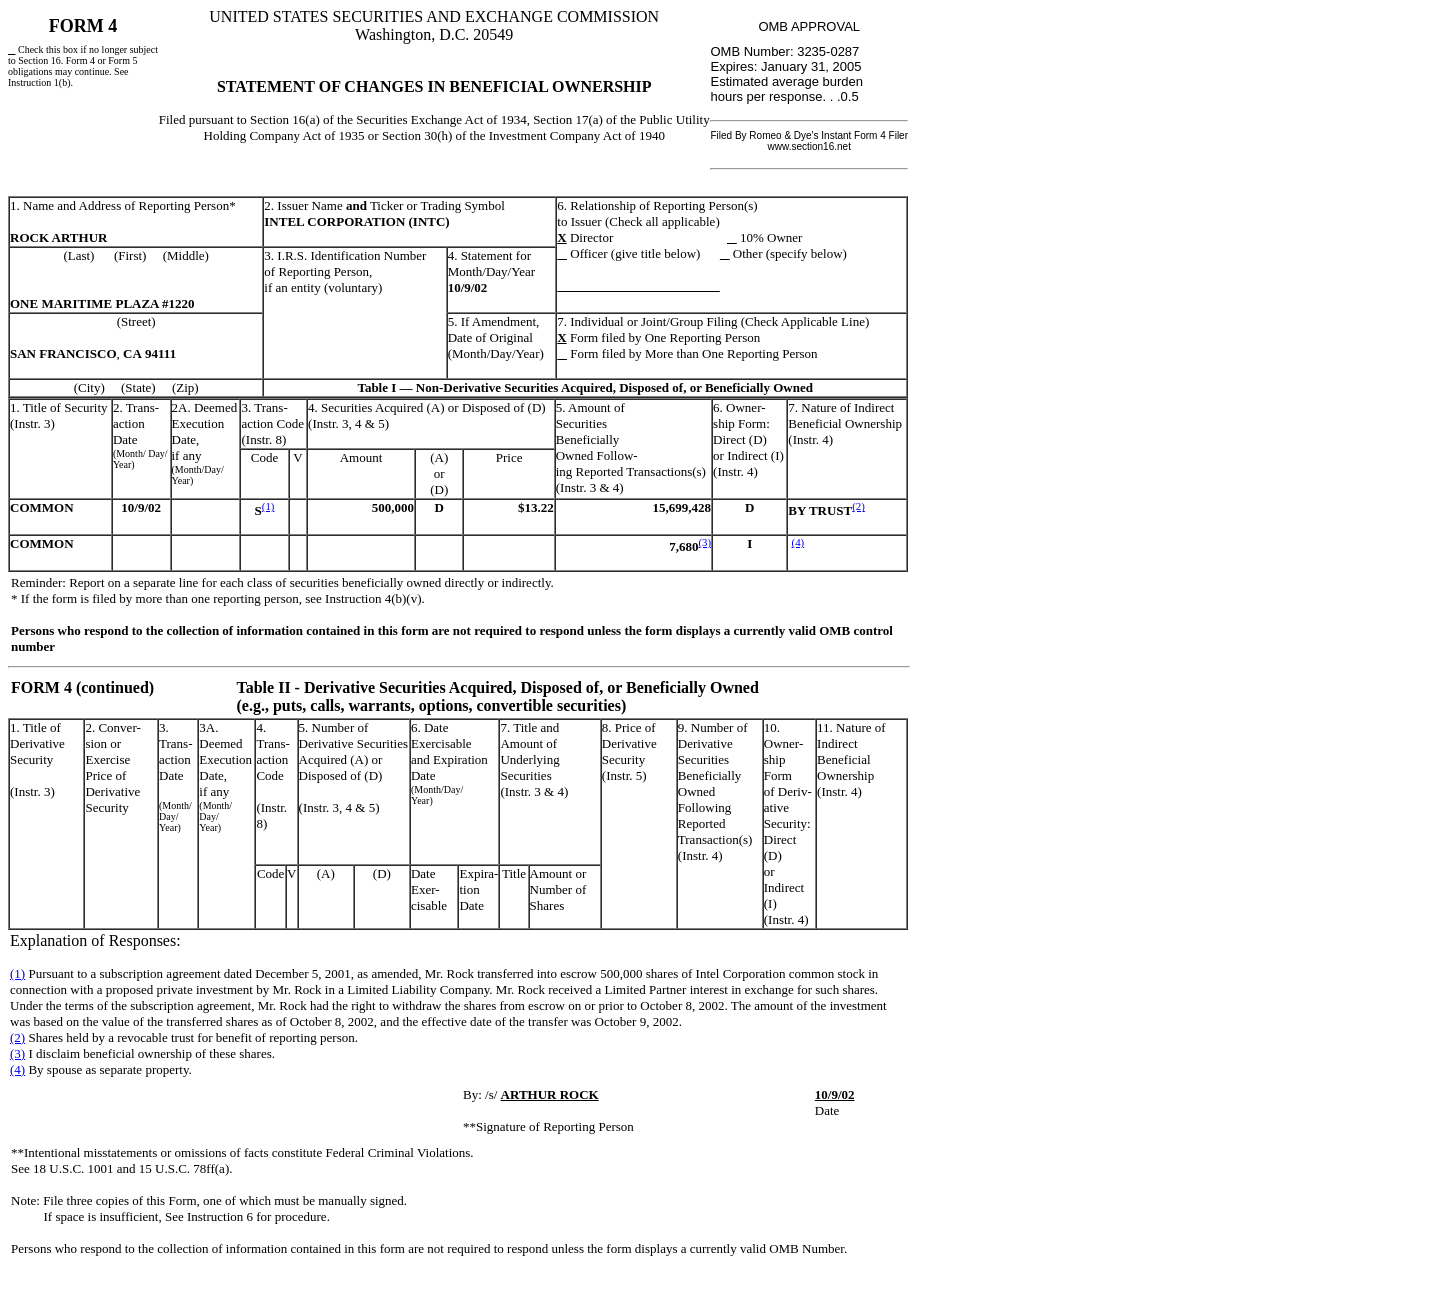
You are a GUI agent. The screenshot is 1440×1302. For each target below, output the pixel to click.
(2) (858, 506)
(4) (798, 542)
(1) (268, 506)
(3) (704, 542)
